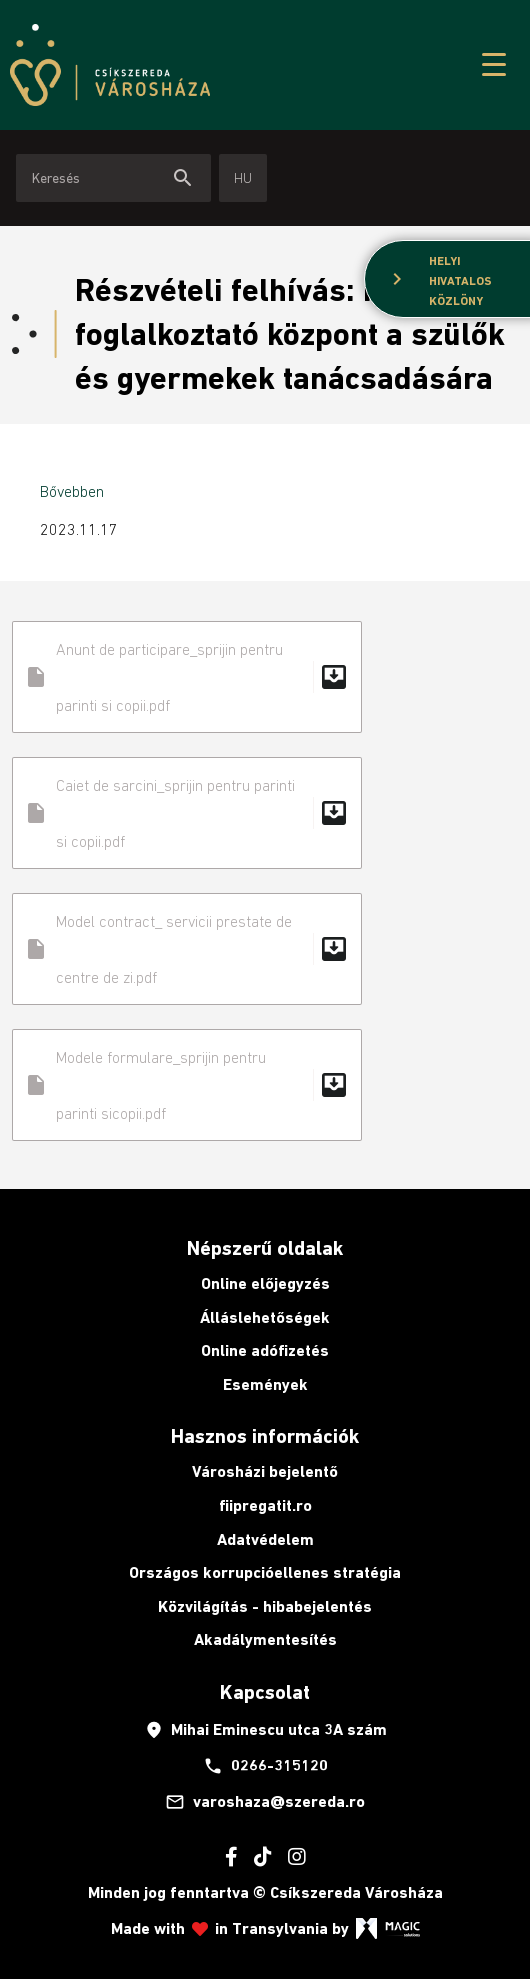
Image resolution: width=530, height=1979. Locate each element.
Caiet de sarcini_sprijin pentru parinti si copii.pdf (187, 813)
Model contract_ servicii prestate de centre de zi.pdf (187, 949)
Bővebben (72, 491)
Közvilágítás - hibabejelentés (265, 1606)
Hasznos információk (265, 1436)
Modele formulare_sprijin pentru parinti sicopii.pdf (187, 1085)
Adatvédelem (265, 1539)
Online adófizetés (265, 1350)
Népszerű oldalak (265, 1248)
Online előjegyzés (265, 1283)
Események (265, 1384)
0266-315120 (265, 1766)
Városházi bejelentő (265, 1471)
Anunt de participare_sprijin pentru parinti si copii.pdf (187, 677)
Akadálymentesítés (265, 1639)
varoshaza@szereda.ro (265, 1802)
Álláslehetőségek (265, 1317)
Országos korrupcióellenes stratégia (265, 1572)
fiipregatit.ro (265, 1505)
